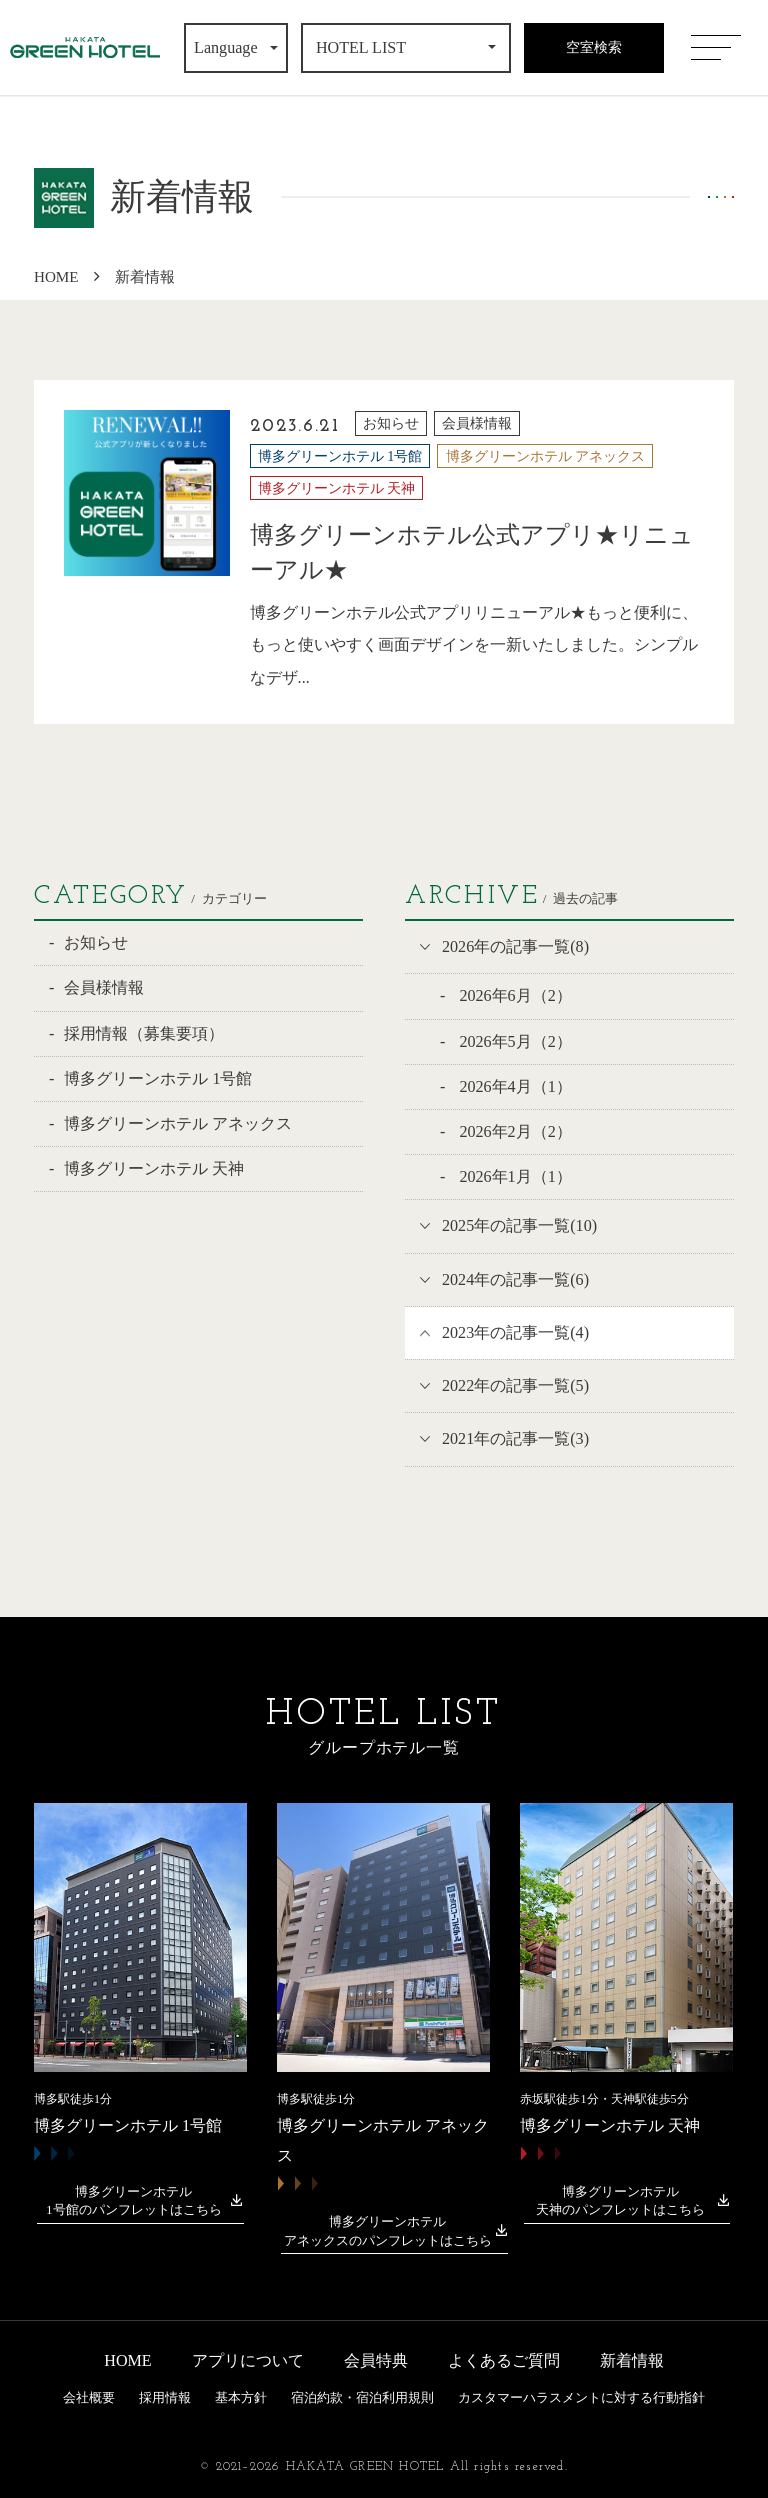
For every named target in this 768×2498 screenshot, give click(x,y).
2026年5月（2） (513, 1041)
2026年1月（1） (513, 1176)
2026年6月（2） (513, 995)
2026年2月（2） (513, 1131)
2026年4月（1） (513, 1086)
